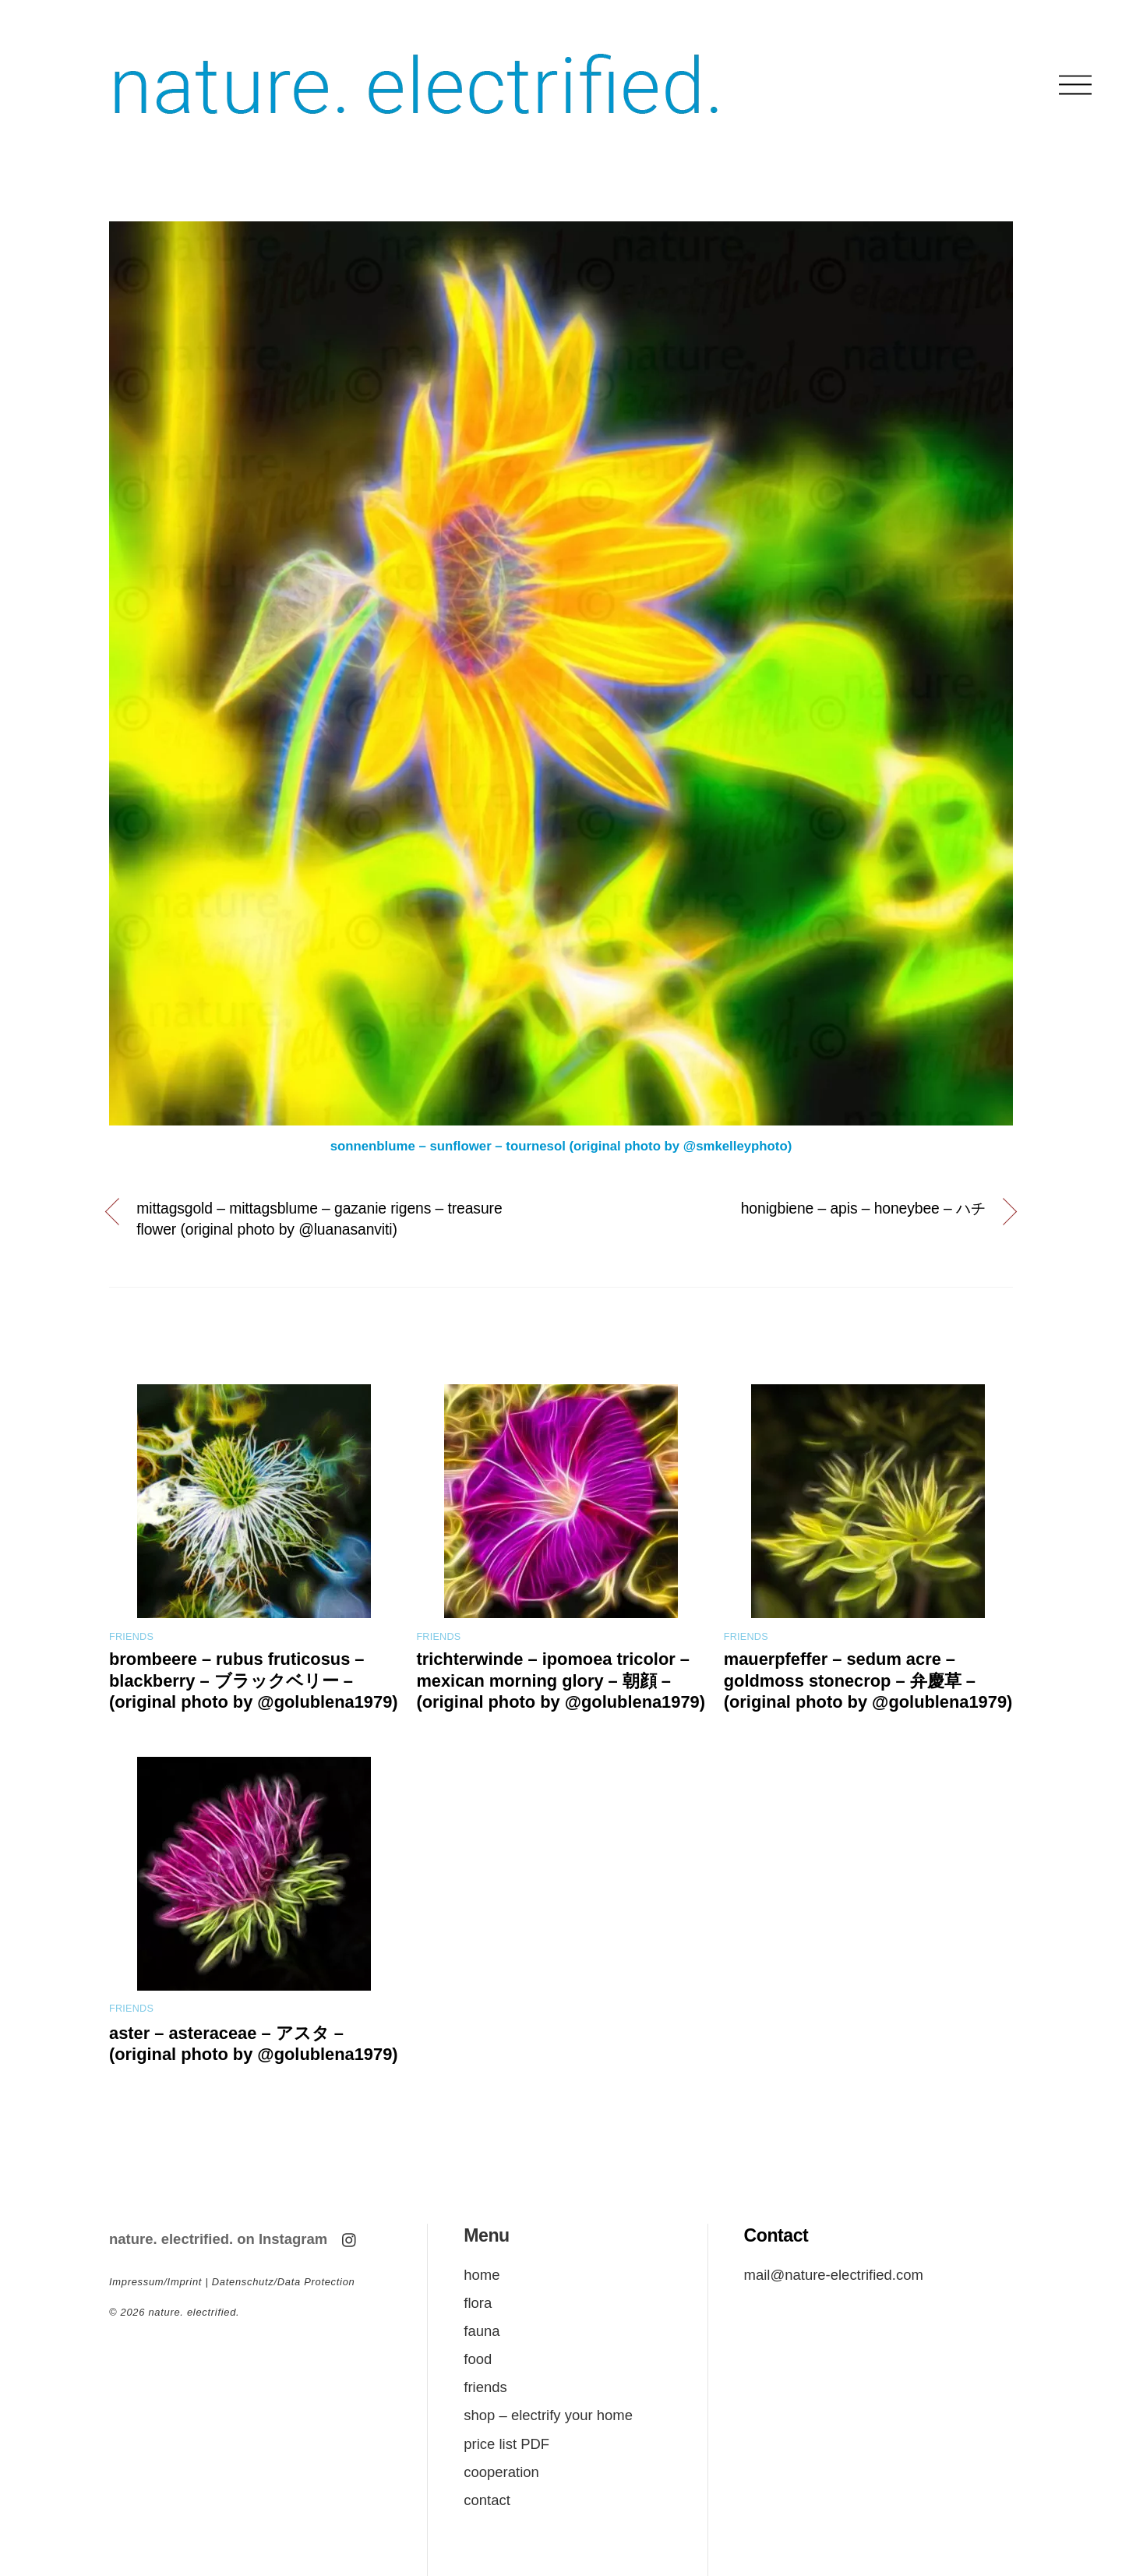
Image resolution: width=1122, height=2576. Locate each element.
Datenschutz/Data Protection (283, 2282)
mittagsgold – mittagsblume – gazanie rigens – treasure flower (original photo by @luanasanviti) (319, 1219)
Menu (486, 2235)
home (481, 2275)
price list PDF (506, 2444)
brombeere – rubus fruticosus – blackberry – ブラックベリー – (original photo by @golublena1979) (253, 1680)
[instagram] (349, 2238)
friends (131, 1636)
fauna (481, 2331)
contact (487, 2500)
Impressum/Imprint (155, 2282)
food (478, 2359)
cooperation (501, 2472)
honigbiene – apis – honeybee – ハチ (863, 1208)
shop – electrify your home (548, 2415)
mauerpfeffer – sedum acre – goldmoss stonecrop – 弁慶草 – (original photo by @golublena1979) (868, 1680)
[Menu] (1075, 84)
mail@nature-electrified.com (833, 2275)
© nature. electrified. (174, 2312)
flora (478, 2303)
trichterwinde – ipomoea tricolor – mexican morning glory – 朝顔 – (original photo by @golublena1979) (560, 1680)
